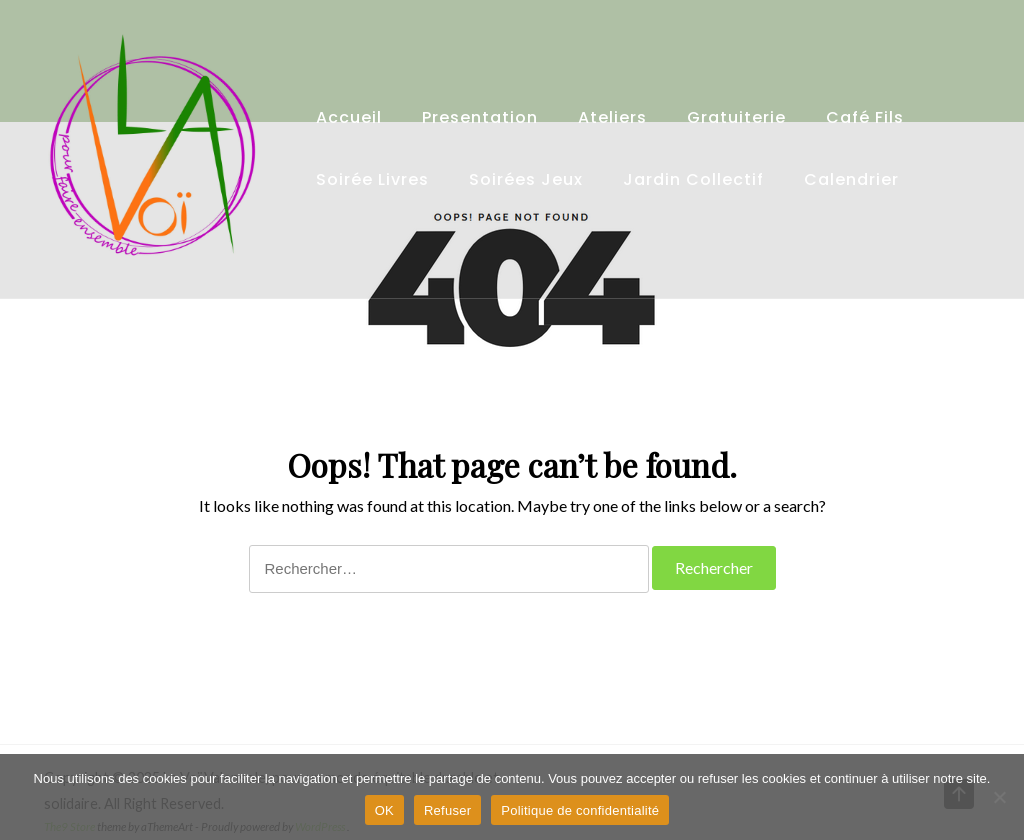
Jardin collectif (693, 179)
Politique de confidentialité (580, 810)
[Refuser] (999, 797)
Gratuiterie (736, 117)
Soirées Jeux (526, 179)
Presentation (480, 117)
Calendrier (851, 179)
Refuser (447, 810)
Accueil (349, 117)
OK (384, 810)
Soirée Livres (372, 179)
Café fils (865, 117)
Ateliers (612, 117)
